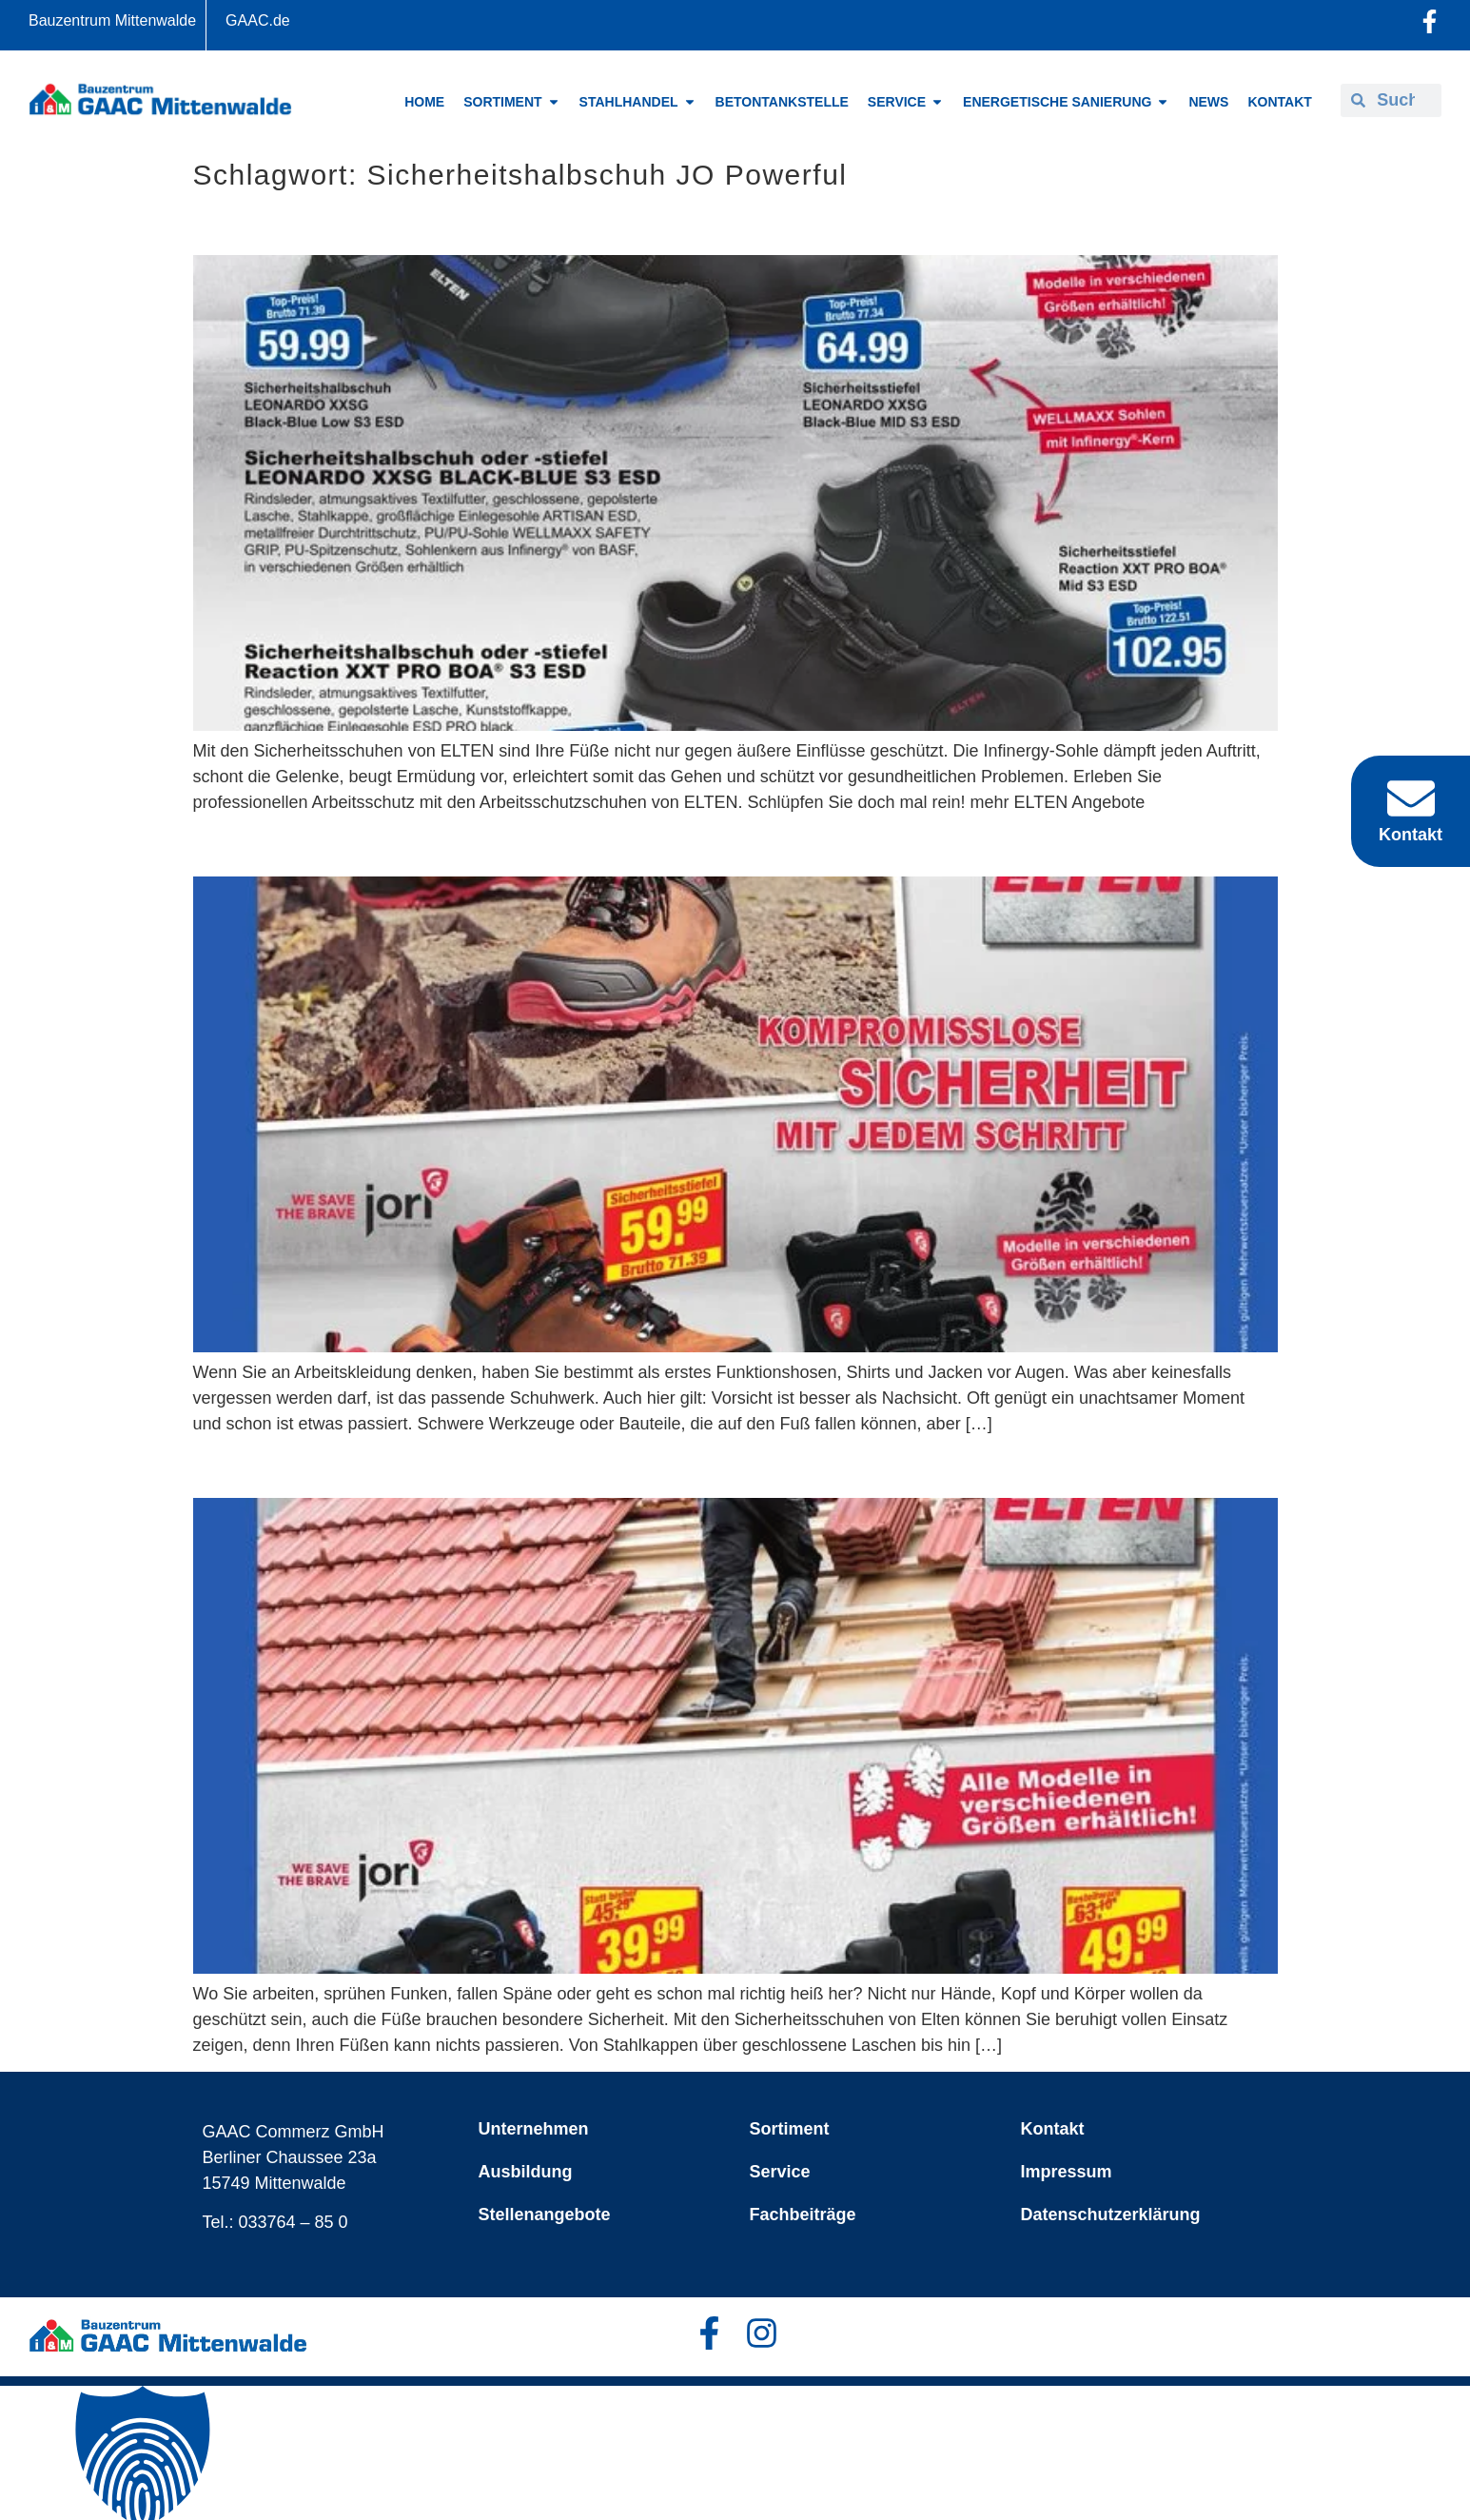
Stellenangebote (545, 2214)
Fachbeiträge (803, 2214)
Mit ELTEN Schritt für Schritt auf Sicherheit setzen (523, 844)
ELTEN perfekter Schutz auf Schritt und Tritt (483, 223)
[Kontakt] (1411, 798)
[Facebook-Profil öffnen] (1429, 21)
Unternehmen (534, 2128)
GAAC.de (257, 20)
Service (780, 2171)
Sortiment (790, 2128)
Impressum (1066, 2171)
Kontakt (1053, 2128)
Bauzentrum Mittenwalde (112, 20)
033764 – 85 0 (293, 2222)
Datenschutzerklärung (1111, 2214)
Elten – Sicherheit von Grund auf (408, 1466)
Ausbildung (526, 2171)
